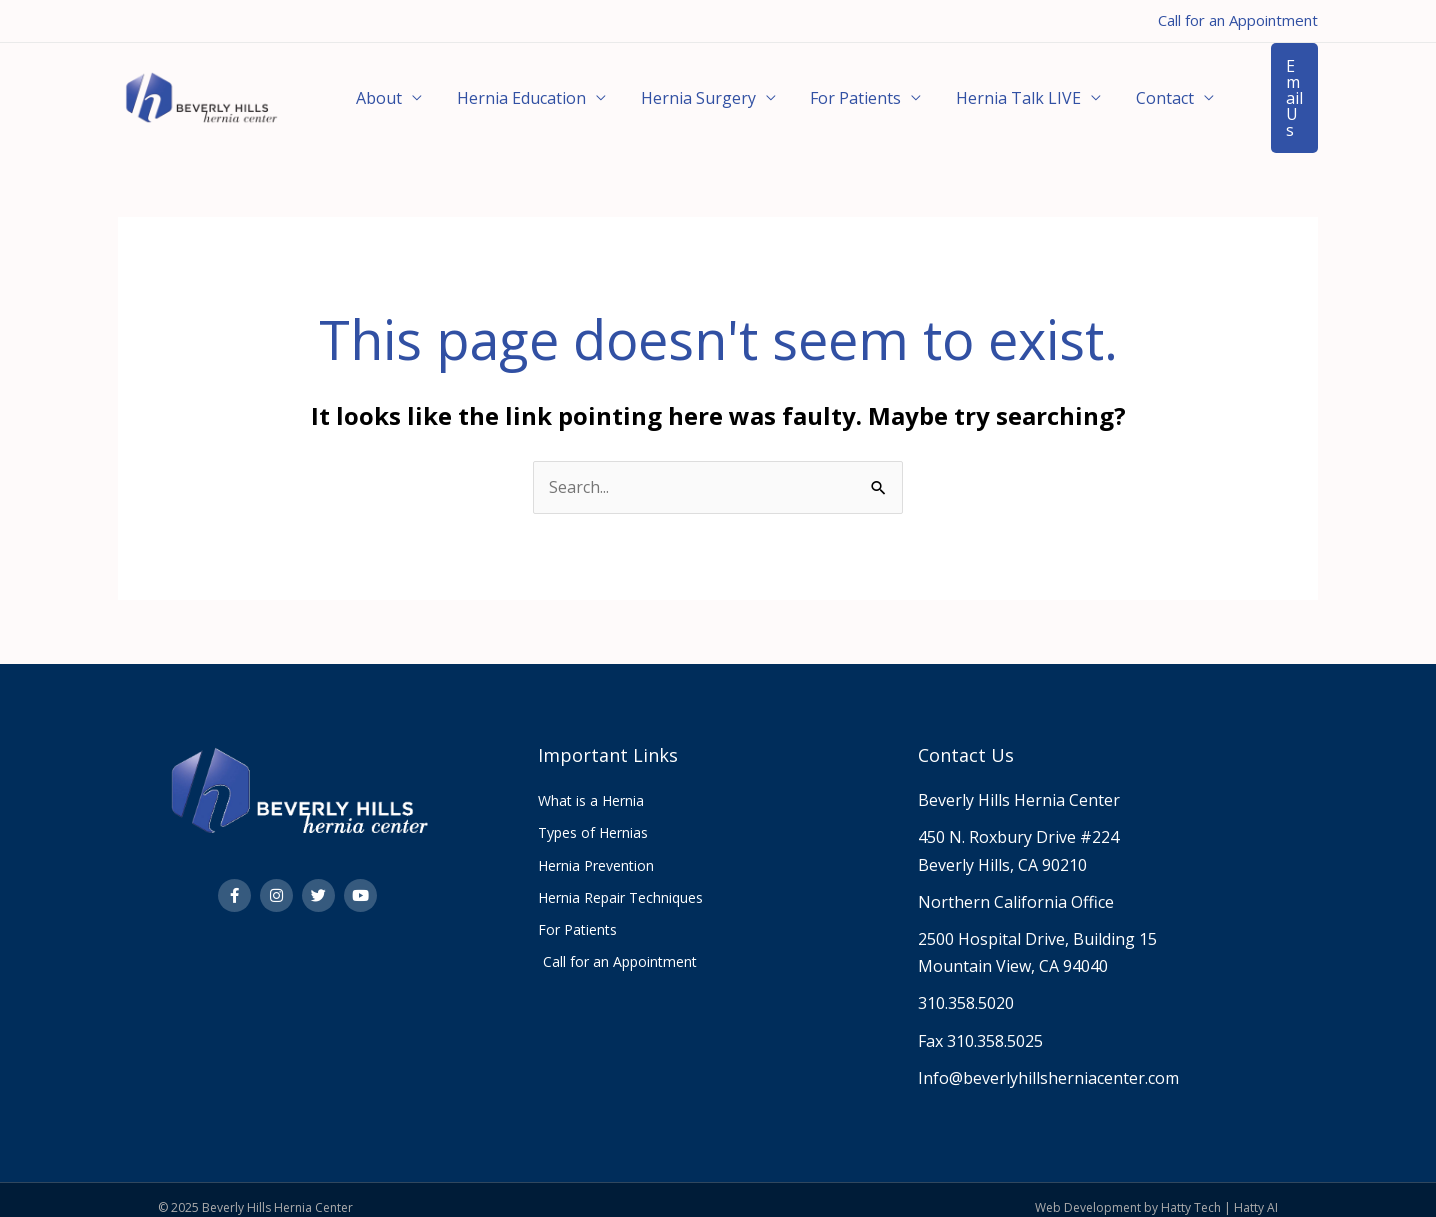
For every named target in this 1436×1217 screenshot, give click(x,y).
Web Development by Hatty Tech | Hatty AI (1156, 1191)
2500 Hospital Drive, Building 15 (1037, 923)
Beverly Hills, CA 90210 (1002, 849)
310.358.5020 (966, 987)
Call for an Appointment (1238, 20)
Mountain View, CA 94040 (1013, 950)
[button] (1271, 90)
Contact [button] (1106, 90)
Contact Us (966, 739)
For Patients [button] (818, 90)
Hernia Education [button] (505, 90)
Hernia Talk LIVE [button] (970, 90)
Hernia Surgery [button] (671, 90)
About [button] (374, 90)
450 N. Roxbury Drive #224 (1018, 821)
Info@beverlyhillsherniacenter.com (1048, 1062)
